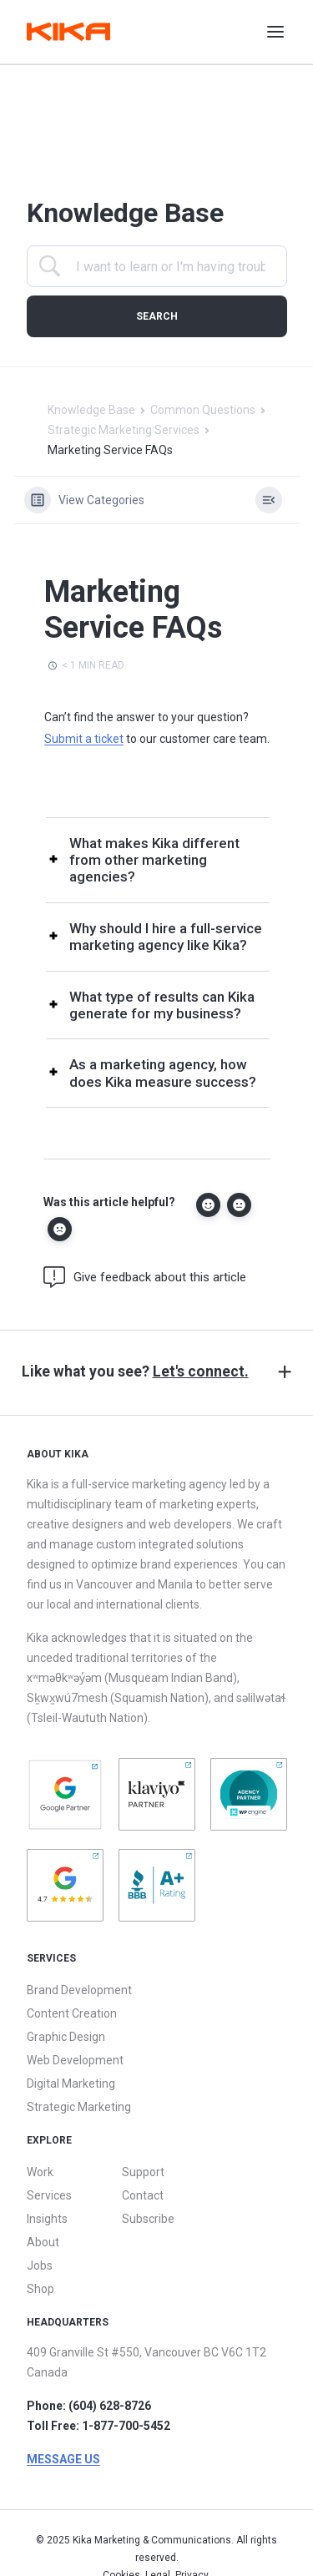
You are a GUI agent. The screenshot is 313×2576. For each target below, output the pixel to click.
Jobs (40, 2265)
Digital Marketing (71, 2083)
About (43, 2242)
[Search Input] (170, 267)
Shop (40, 2289)
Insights (47, 2218)
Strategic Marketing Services (123, 430)
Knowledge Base (91, 410)
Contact (143, 2195)
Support (143, 2172)
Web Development (75, 2060)
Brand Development (79, 1990)
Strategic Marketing (79, 2107)
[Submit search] (157, 316)
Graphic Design (66, 2036)
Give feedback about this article (144, 1277)
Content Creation (72, 2013)
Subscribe (148, 2218)
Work (40, 2172)
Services (49, 2195)
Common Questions (202, 410)
